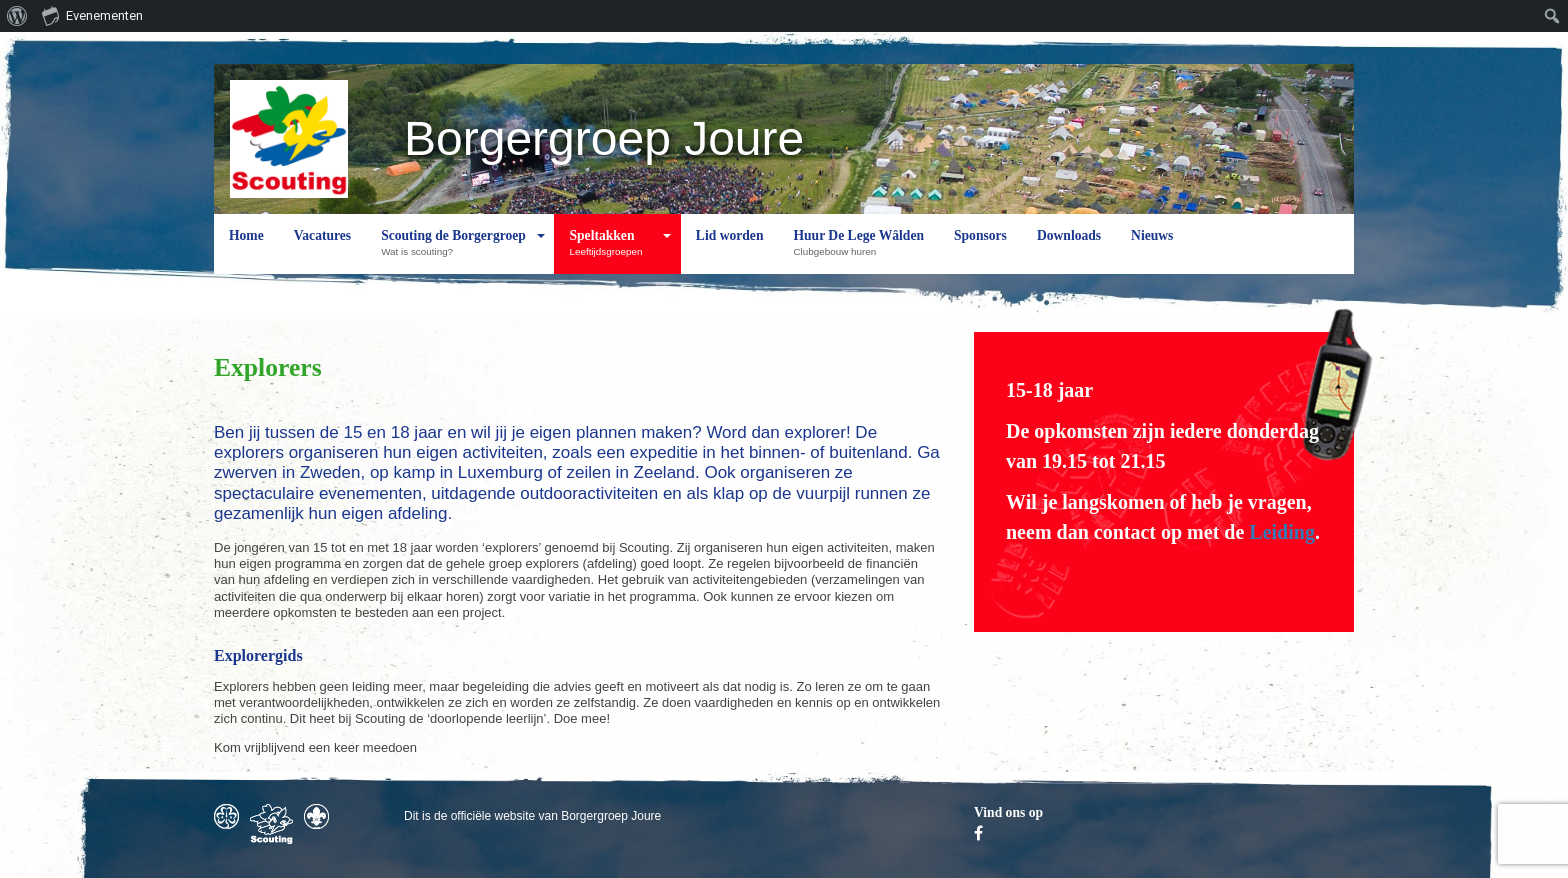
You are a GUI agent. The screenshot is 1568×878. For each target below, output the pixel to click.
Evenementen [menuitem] (92, 15)
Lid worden (730, 251)
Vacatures (322, 251)
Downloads (1069, 251)
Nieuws (1152, 251)
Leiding (1282, 532)
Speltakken (610, 251)
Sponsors (980, 251)
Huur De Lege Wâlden (858, 251)
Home (246, 251)
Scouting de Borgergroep (453, 251)
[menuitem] (17, 16)
